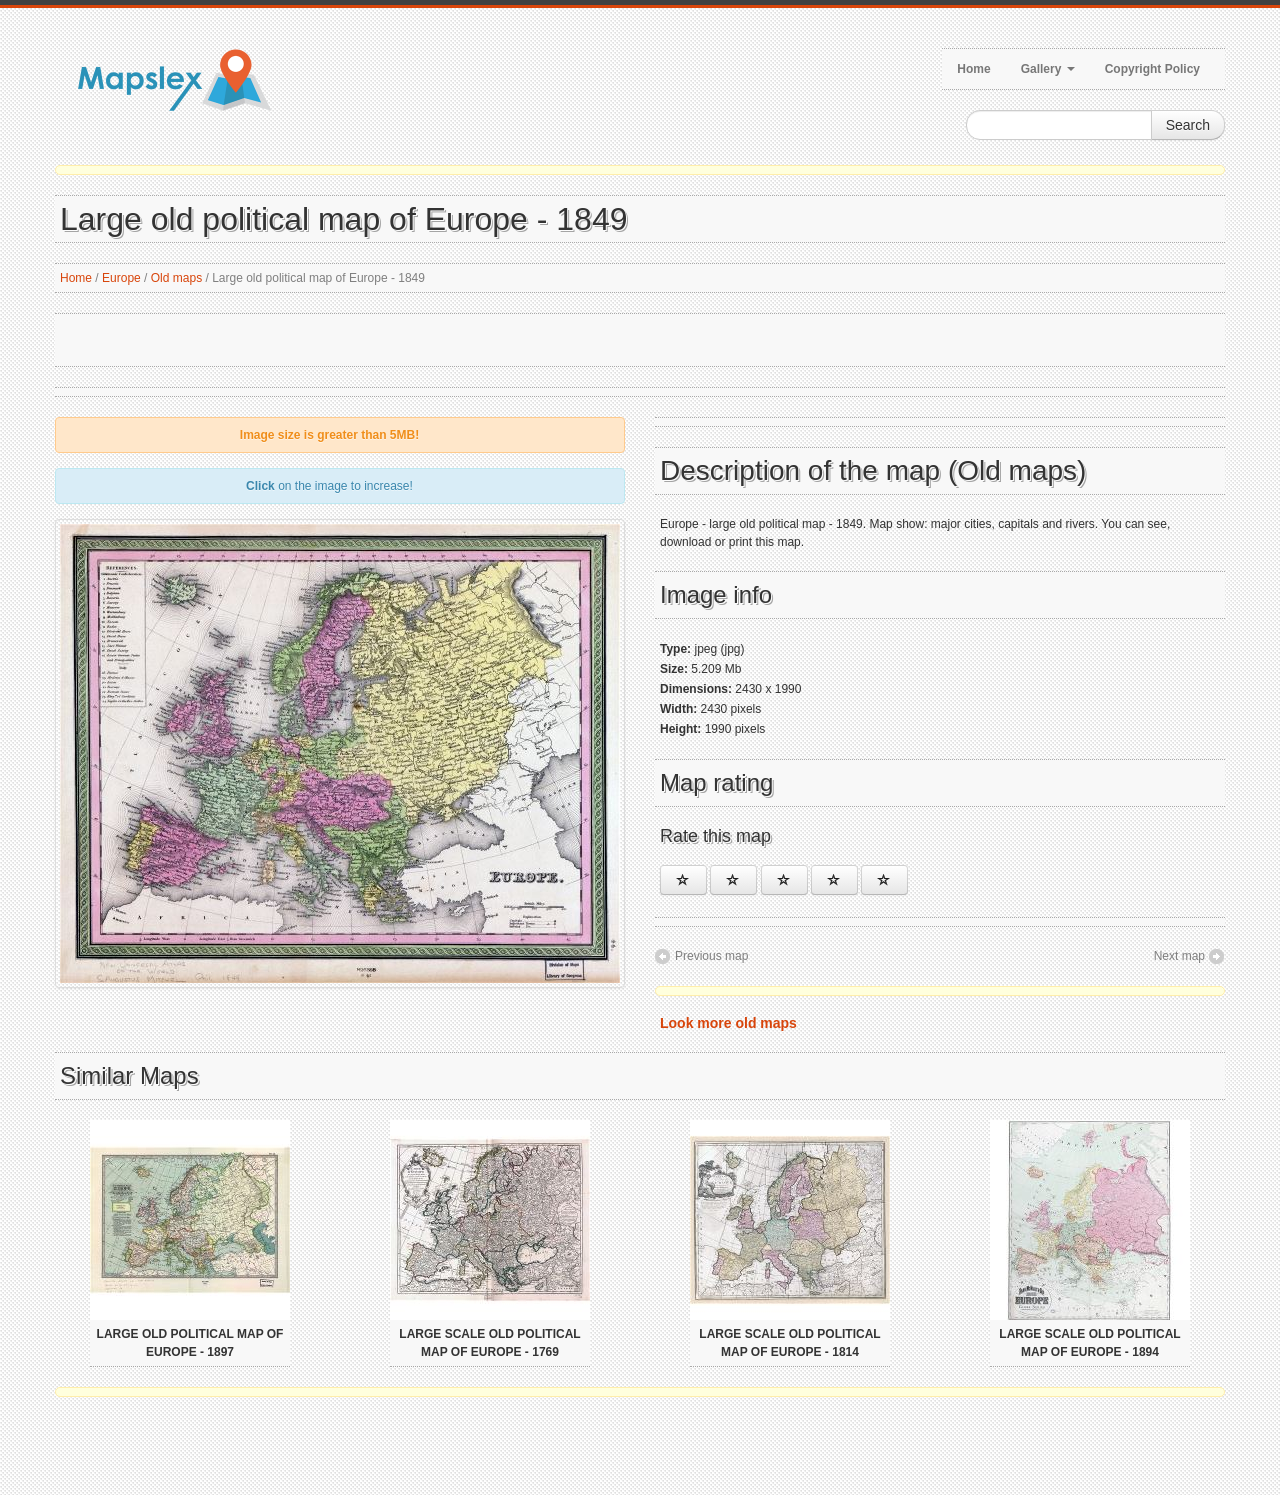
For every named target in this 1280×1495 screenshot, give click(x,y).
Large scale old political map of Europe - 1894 (1089, 1343)
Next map (1179, 956)
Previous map (711, 956)
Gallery (1048, 69)
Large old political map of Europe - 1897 (190, 1343)
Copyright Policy (1152, 69)
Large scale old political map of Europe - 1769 (489, 1343)
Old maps (176, 278)
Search (1188, 125)
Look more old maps (728, 1023)
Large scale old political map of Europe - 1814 (789, 1343)
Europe (121, 278)
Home (973, 69)
